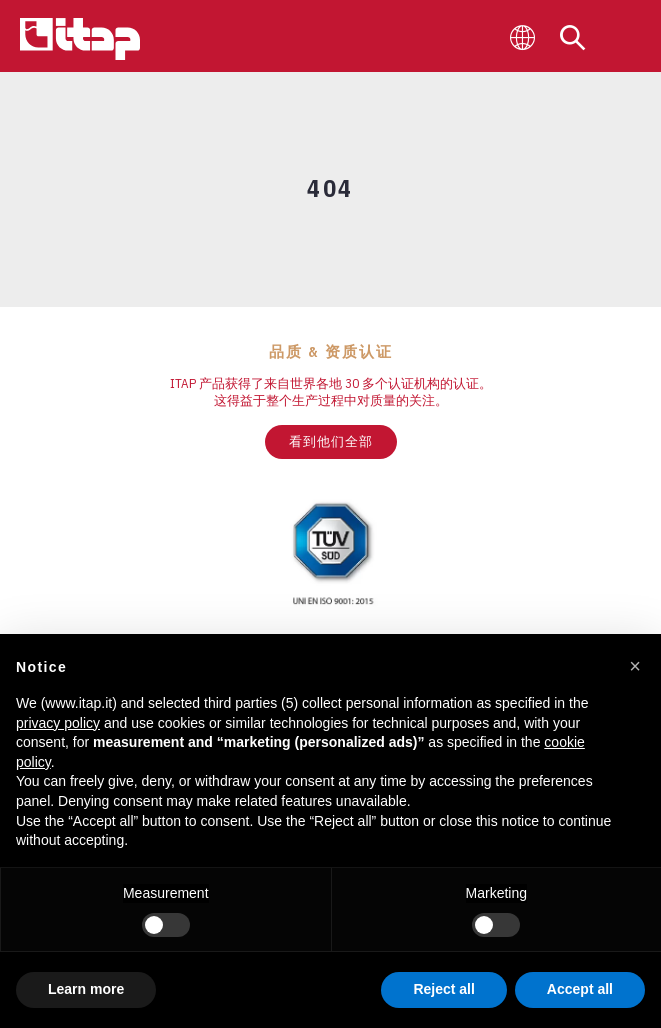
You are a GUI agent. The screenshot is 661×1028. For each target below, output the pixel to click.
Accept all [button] (580, 989)
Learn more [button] (86, 989)
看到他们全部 (331, 441)
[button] (635, 666)
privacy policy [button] (58, 723)
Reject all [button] (443, 989)
